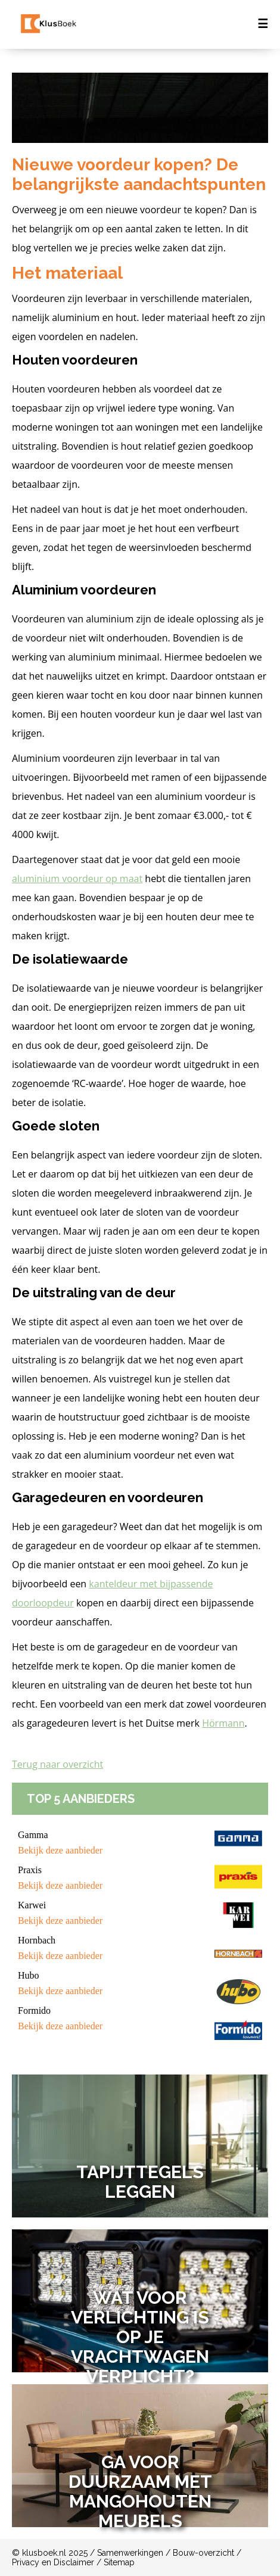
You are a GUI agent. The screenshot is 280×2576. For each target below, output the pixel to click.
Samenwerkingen (130, 2553)
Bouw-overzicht (203, 2553)
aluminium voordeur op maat (77, 878)
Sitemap (119, 2562)
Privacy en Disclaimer (53, 2562)
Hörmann (223, 1723)
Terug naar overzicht (57, 1764)
